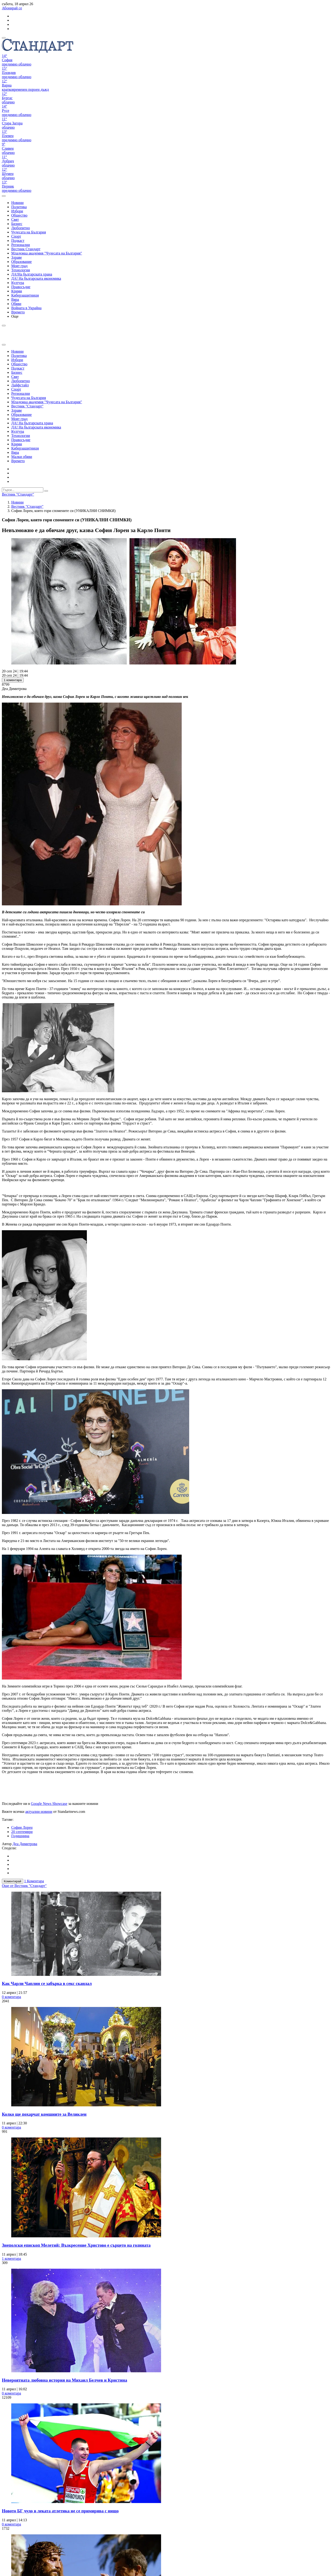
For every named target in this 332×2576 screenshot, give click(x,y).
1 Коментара (34, 1881)
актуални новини (38, 1812)
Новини (17, 502)
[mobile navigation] (4, 38)
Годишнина (20, 1836)
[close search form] (4, 344)
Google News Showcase (49, 1804)
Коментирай (12, 1881)
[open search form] (4, 196)
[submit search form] (46, 491)
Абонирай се (12, 8)
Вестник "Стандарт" (27, 506)
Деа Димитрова (25, 1844)
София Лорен (22, 1827)
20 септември (22, 1832)
